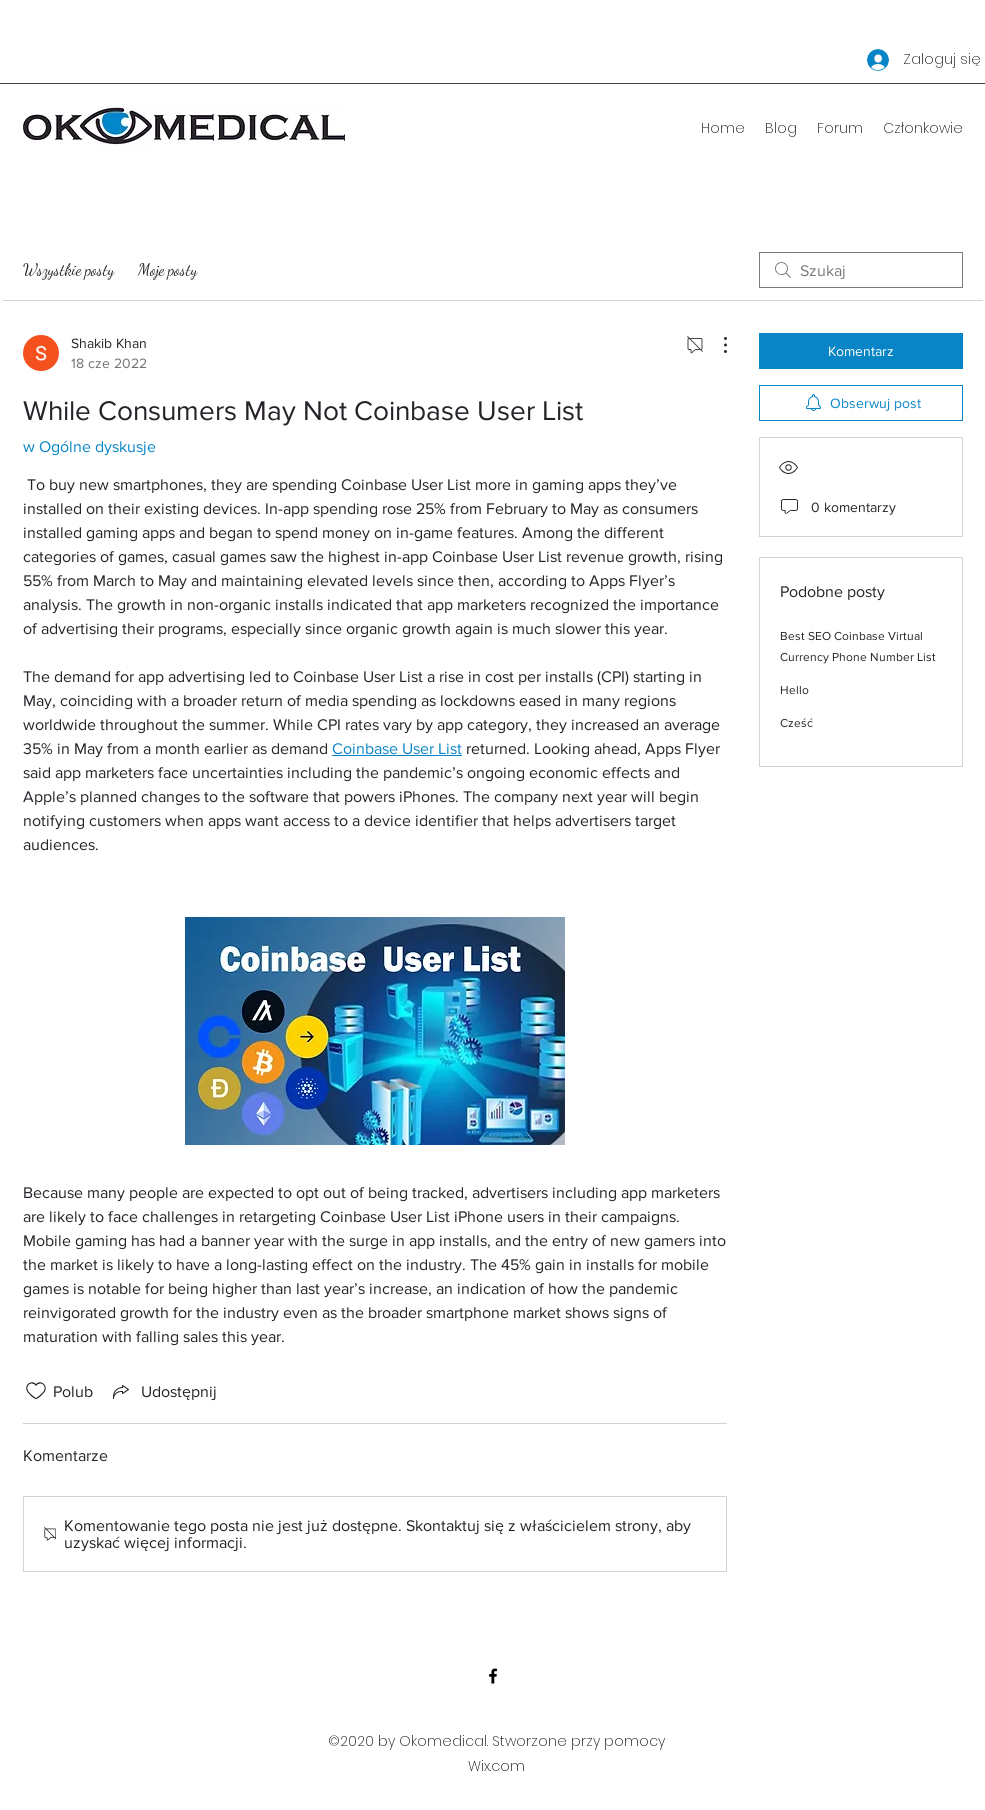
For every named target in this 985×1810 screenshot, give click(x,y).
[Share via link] (163, 1391)
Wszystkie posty (68, 269)
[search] (861, 270)
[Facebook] (493, 1676)
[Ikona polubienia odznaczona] (36, 1391)
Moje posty (167, 269)
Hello (794, 690)
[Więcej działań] (715, 345)
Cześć (796, 723)
